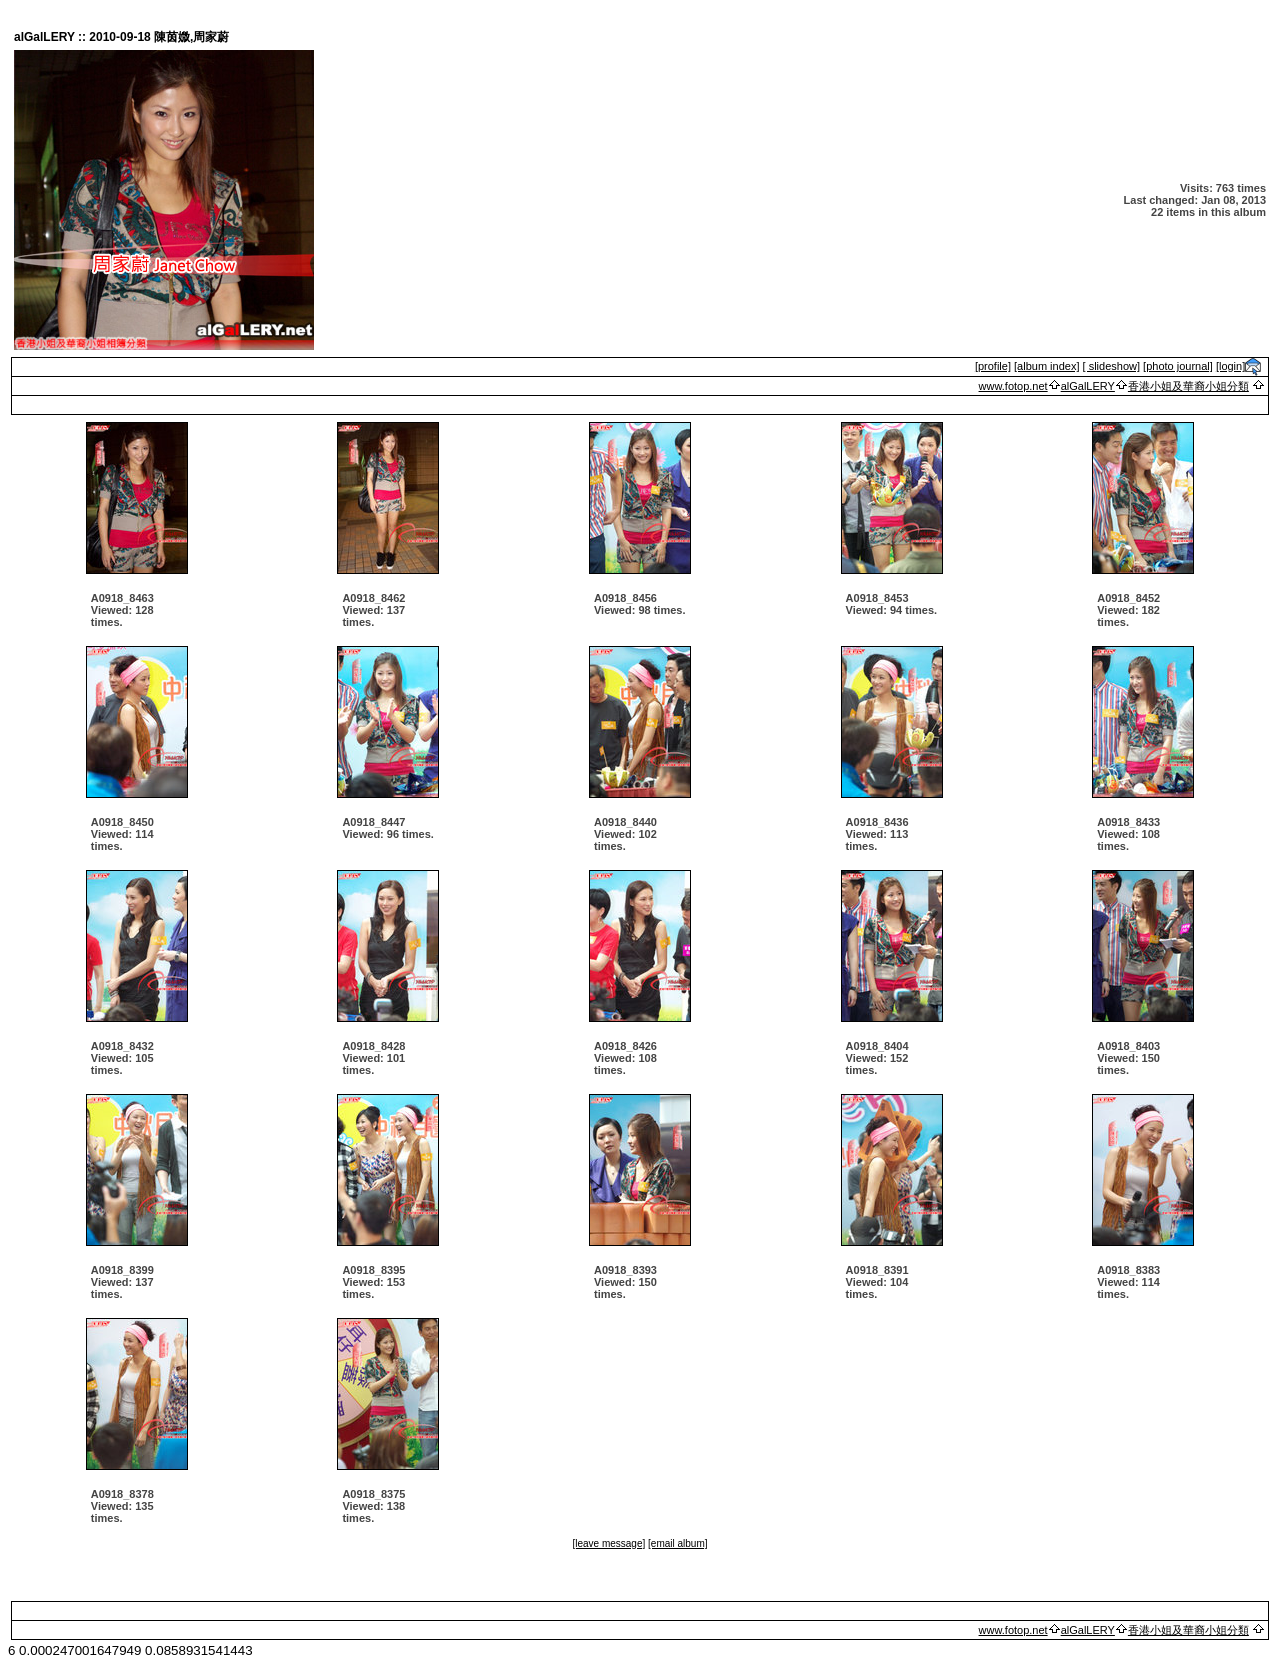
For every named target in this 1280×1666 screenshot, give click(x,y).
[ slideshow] (1111, 366)
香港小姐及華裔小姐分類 (1188, 386)
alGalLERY (1088, 386)
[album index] (1046, 366)
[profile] (993, 366)
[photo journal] (1178, 366)
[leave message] (608, 1543)
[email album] (677, 1543)
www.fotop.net (1013, 386)
